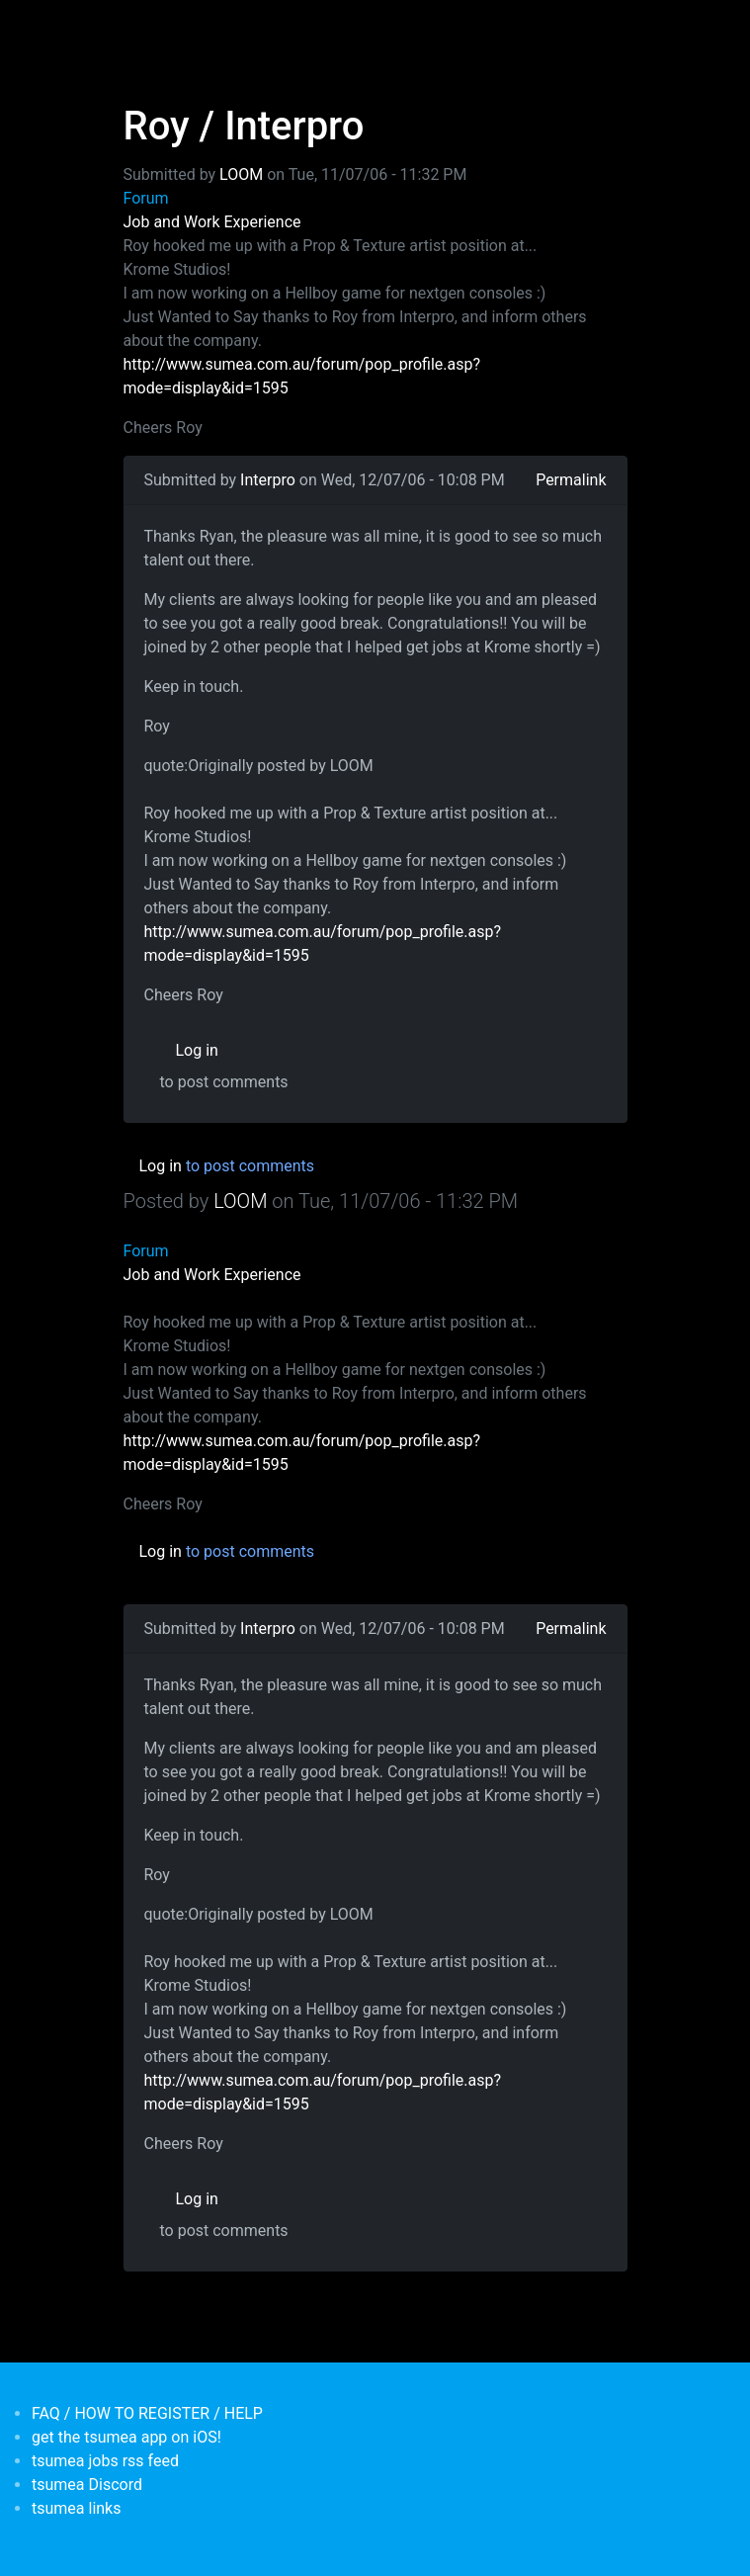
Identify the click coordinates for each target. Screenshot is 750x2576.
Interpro (267, 480)
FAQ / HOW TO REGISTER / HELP (147, 2413)
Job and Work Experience (212, 222)
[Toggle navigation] (136, 27)
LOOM (241, 174)
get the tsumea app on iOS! (126, 2437)
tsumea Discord (87, 2484)
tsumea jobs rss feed (105, 2460)
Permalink (571, 480)
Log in (197, 1050)
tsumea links (76, 2508)
